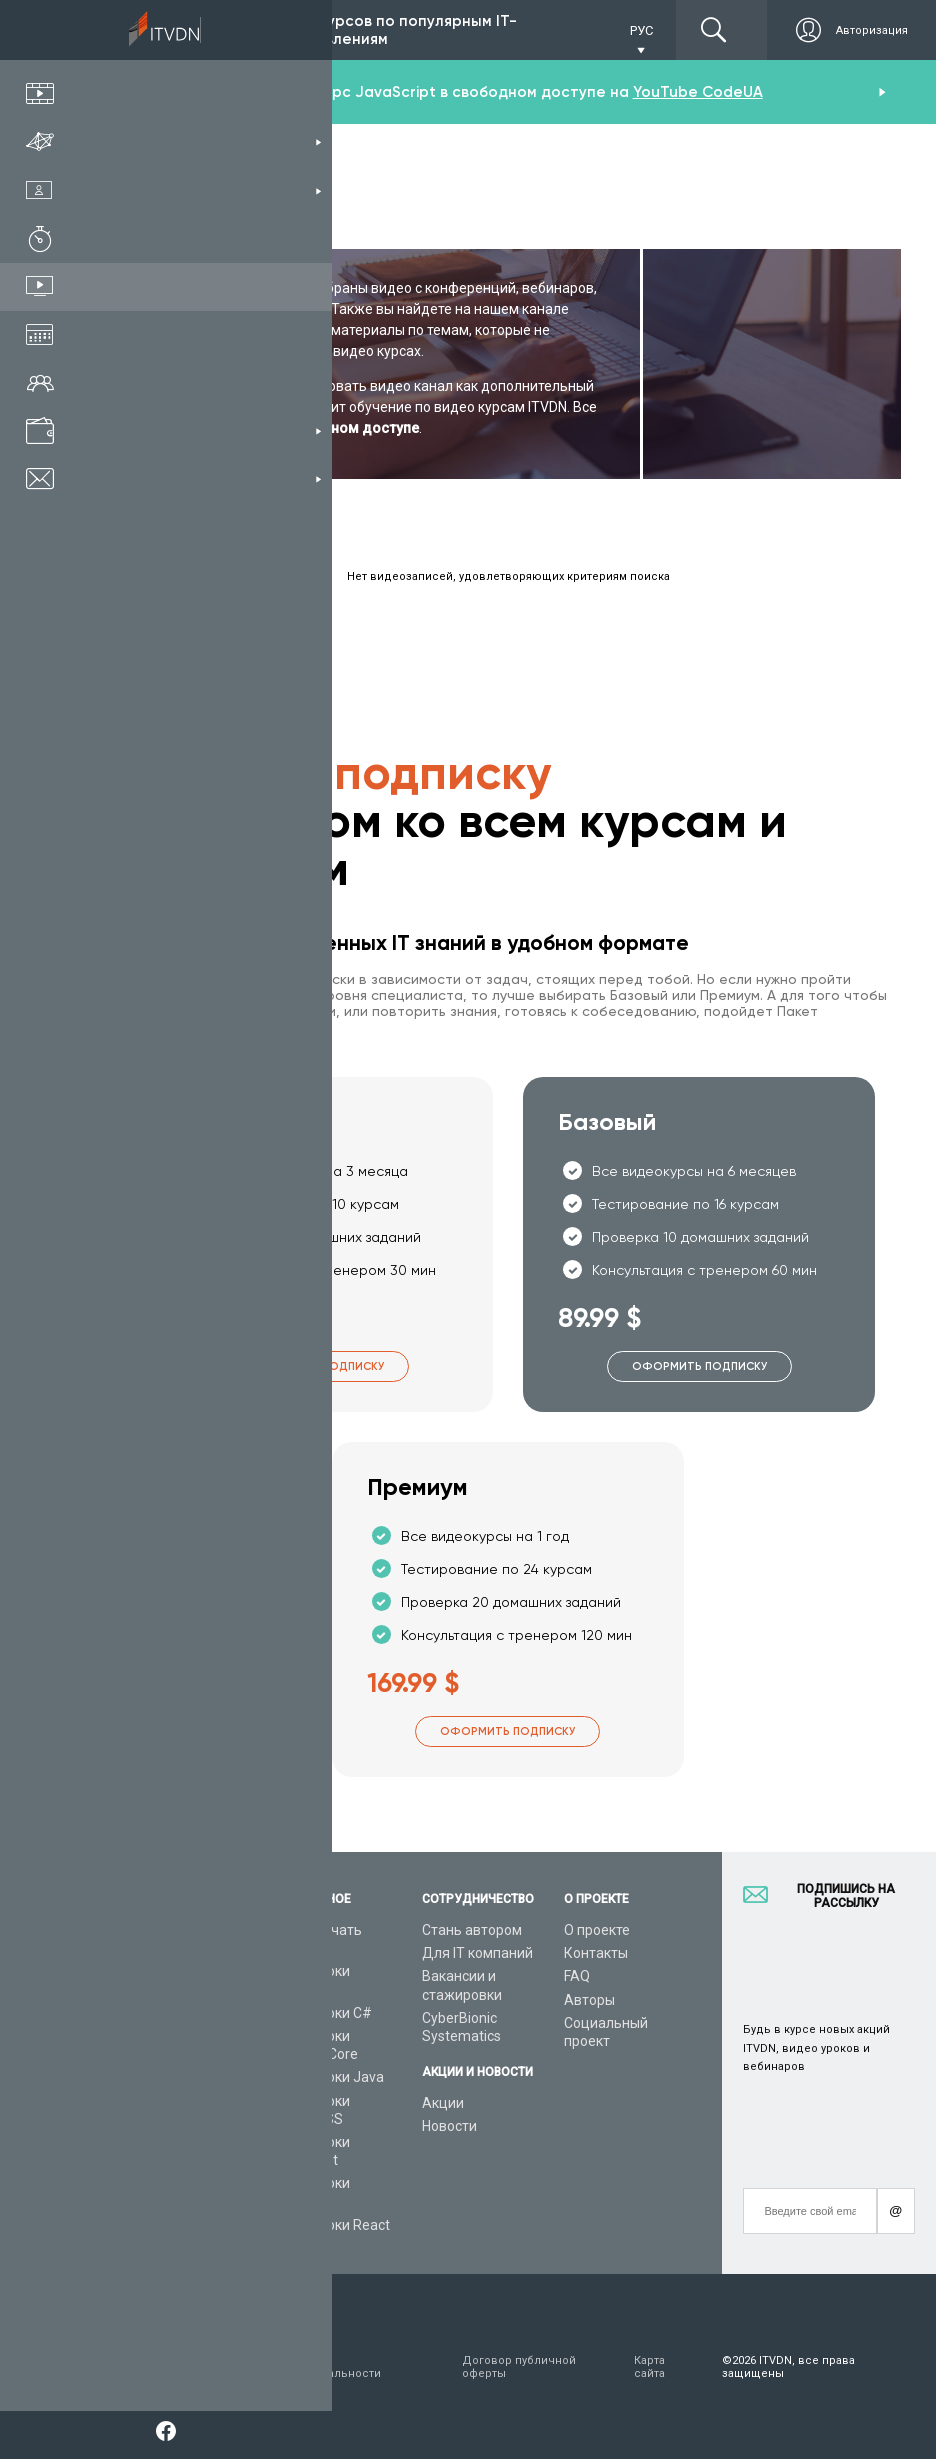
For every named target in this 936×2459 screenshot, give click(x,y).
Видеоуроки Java (327, 2077)
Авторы (589, 2000)
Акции (443, 2103)
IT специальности (173, 1995)
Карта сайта (649, 2367)
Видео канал (157, 2124)
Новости (449, 2126)
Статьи (138, 2147)
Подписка (191, 30)
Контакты (596, 1953)
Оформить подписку (316, 1366)
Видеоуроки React (330, 2225)
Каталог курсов (166, 1971)
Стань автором (472, 1930)
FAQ (577, 1976)
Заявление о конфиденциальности (318, 2367)
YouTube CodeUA (698, 92)
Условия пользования (152, 2367)
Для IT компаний (477, 1953)
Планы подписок (169, 2018)
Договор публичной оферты (519, 2367)
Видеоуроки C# (321, 2013)
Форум (137, 2170)
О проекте (597, 1930)
